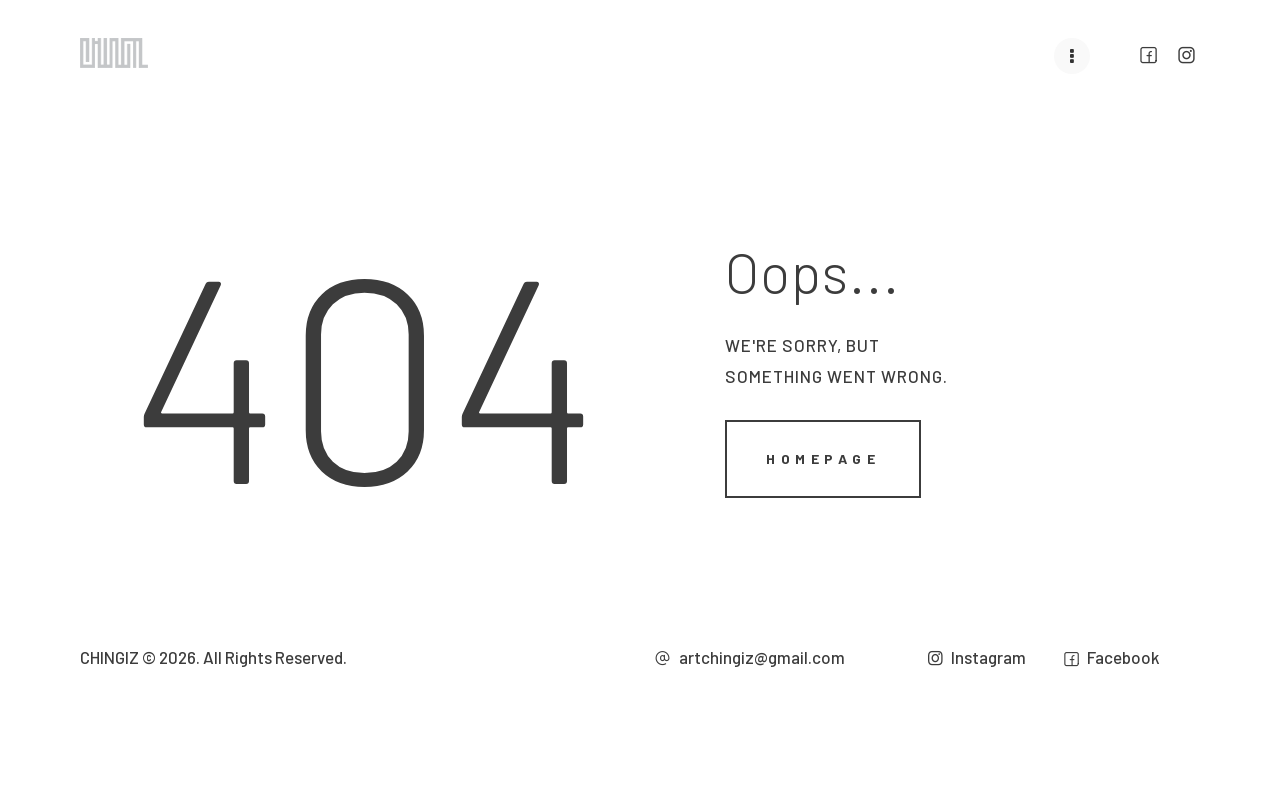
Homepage (823, 457)
